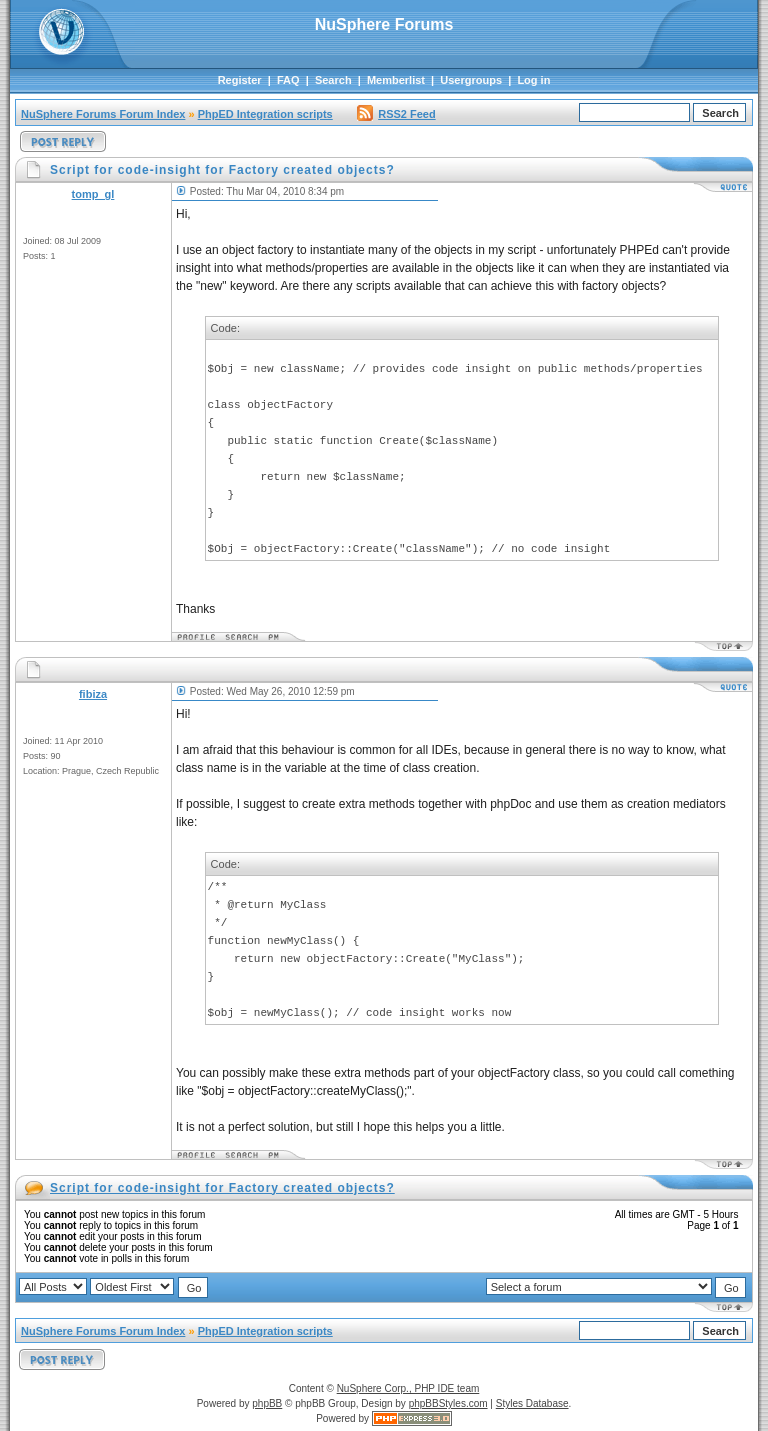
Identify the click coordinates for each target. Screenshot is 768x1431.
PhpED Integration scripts (265, 114)
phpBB (267, 1403)
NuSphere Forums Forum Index (103, 114)
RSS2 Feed (396, 114)
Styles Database (532, 1403)
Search (333, 80)
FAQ (288, 80)
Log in (533, 80)
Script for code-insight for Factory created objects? (222, 1188)
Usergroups (471, 80)
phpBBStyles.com (448, 1403)
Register (240, 80)
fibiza (93, 694)
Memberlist (396, 80)
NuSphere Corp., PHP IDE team (408, 1388)
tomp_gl (93, 194)
